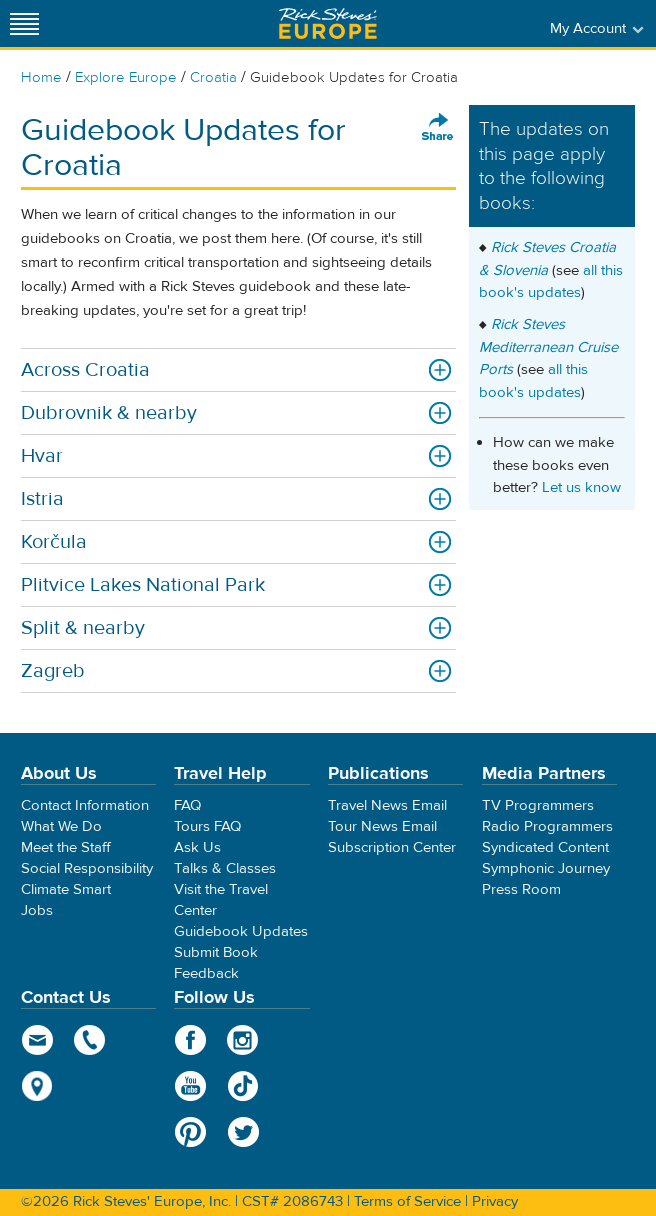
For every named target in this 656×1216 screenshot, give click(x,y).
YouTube (190, 1086)
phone (90, 1040)
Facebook (190, 1040)
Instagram (243, 1040)
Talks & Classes (225, 868)
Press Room (521, 889)
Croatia (213, 77)
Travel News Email (387, 805)
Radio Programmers (547, 826)
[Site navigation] (25, 23)
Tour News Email (382, 826)
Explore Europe (126, 77)
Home (41, 77)
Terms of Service (407, 1201)
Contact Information (85, 805)
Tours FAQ (207, 826)
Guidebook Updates (241, 931)
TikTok (243, 1086)
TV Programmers (538, 805)
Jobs (37, 910)
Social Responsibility (87, 868)
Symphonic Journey (546, 868)
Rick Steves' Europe (328, 23)
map (37, 1086)
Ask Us (197, 847)
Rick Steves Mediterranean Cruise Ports (548, 347)
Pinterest (190, 1132)
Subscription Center (392, 847)
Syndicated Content (545, 847)
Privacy (495, 1201)
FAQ (187, 805)
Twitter (243, 1132)
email (37, 1040)
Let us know (581, 487)
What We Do (61, 826)
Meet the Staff (66, 847)
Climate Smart (66, 889)
